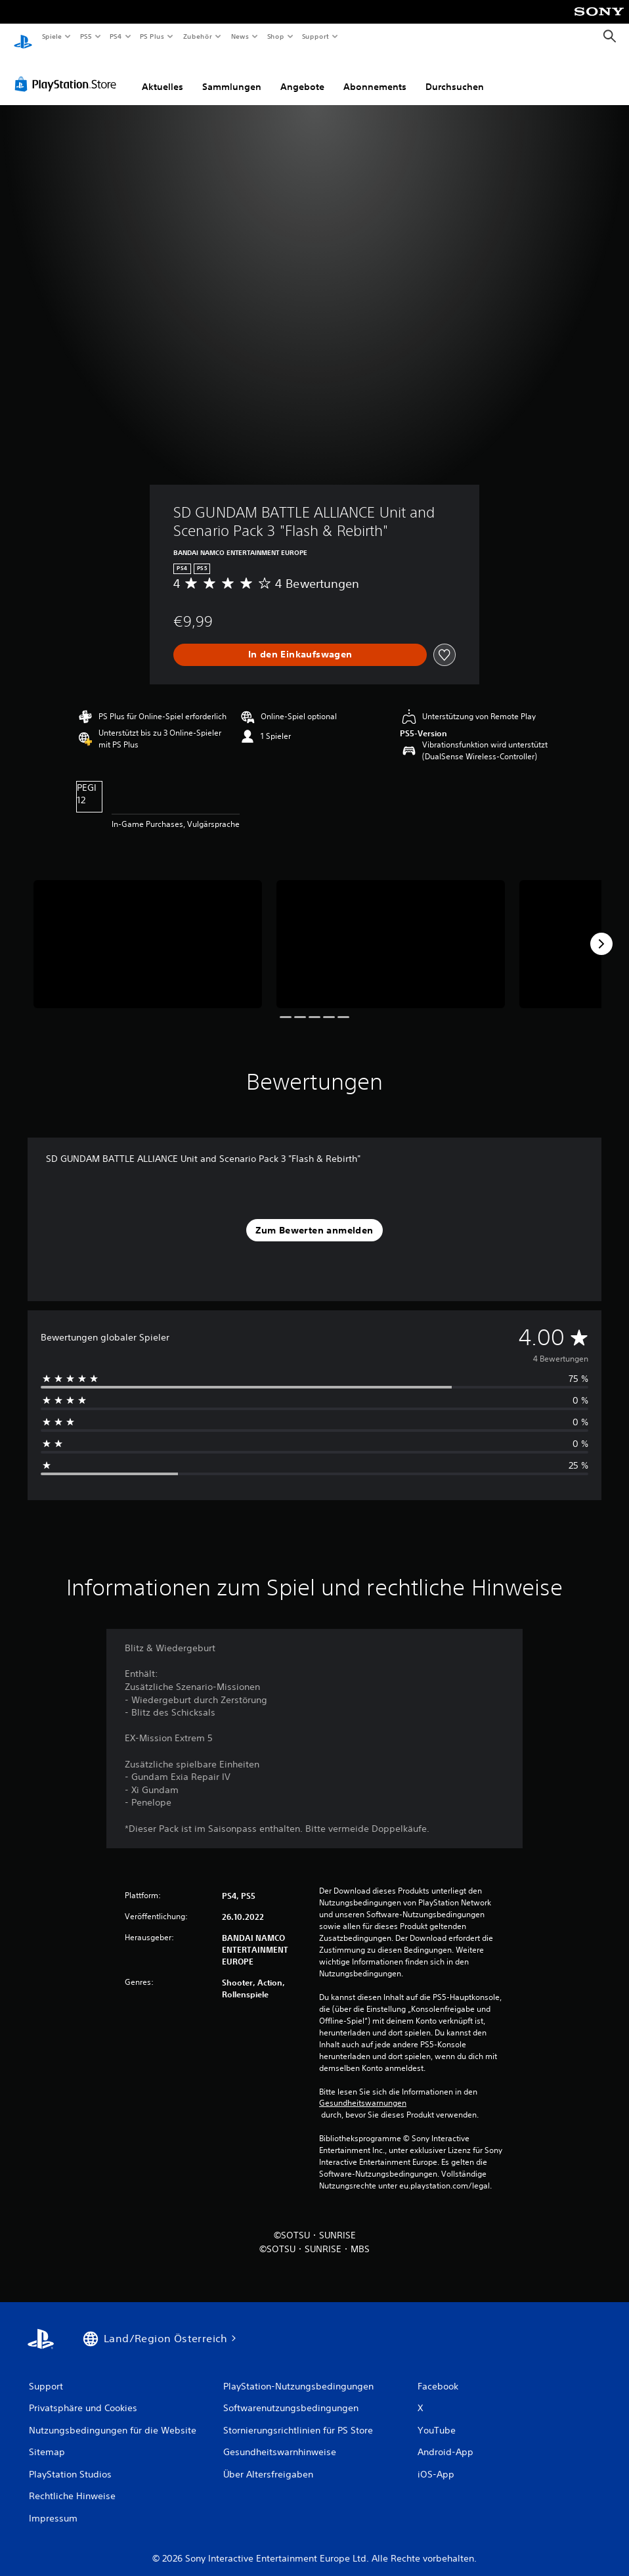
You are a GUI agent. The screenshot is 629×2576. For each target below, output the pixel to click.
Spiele (51, 36)
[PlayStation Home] (23, 37)
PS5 (86, 36)
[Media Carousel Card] (147, 932)
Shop (275, 36)
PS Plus (152, 36)
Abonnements (374, 74)
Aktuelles (162, 74)
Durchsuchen (454, 74)
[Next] (601, 931)
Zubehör (197, 36)
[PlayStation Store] (68, 71)
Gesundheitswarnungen (362, 2090)
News (240, 36)
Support (315, 36)
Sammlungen (231, 74)
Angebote (302, 74)
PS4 (116, 36)
